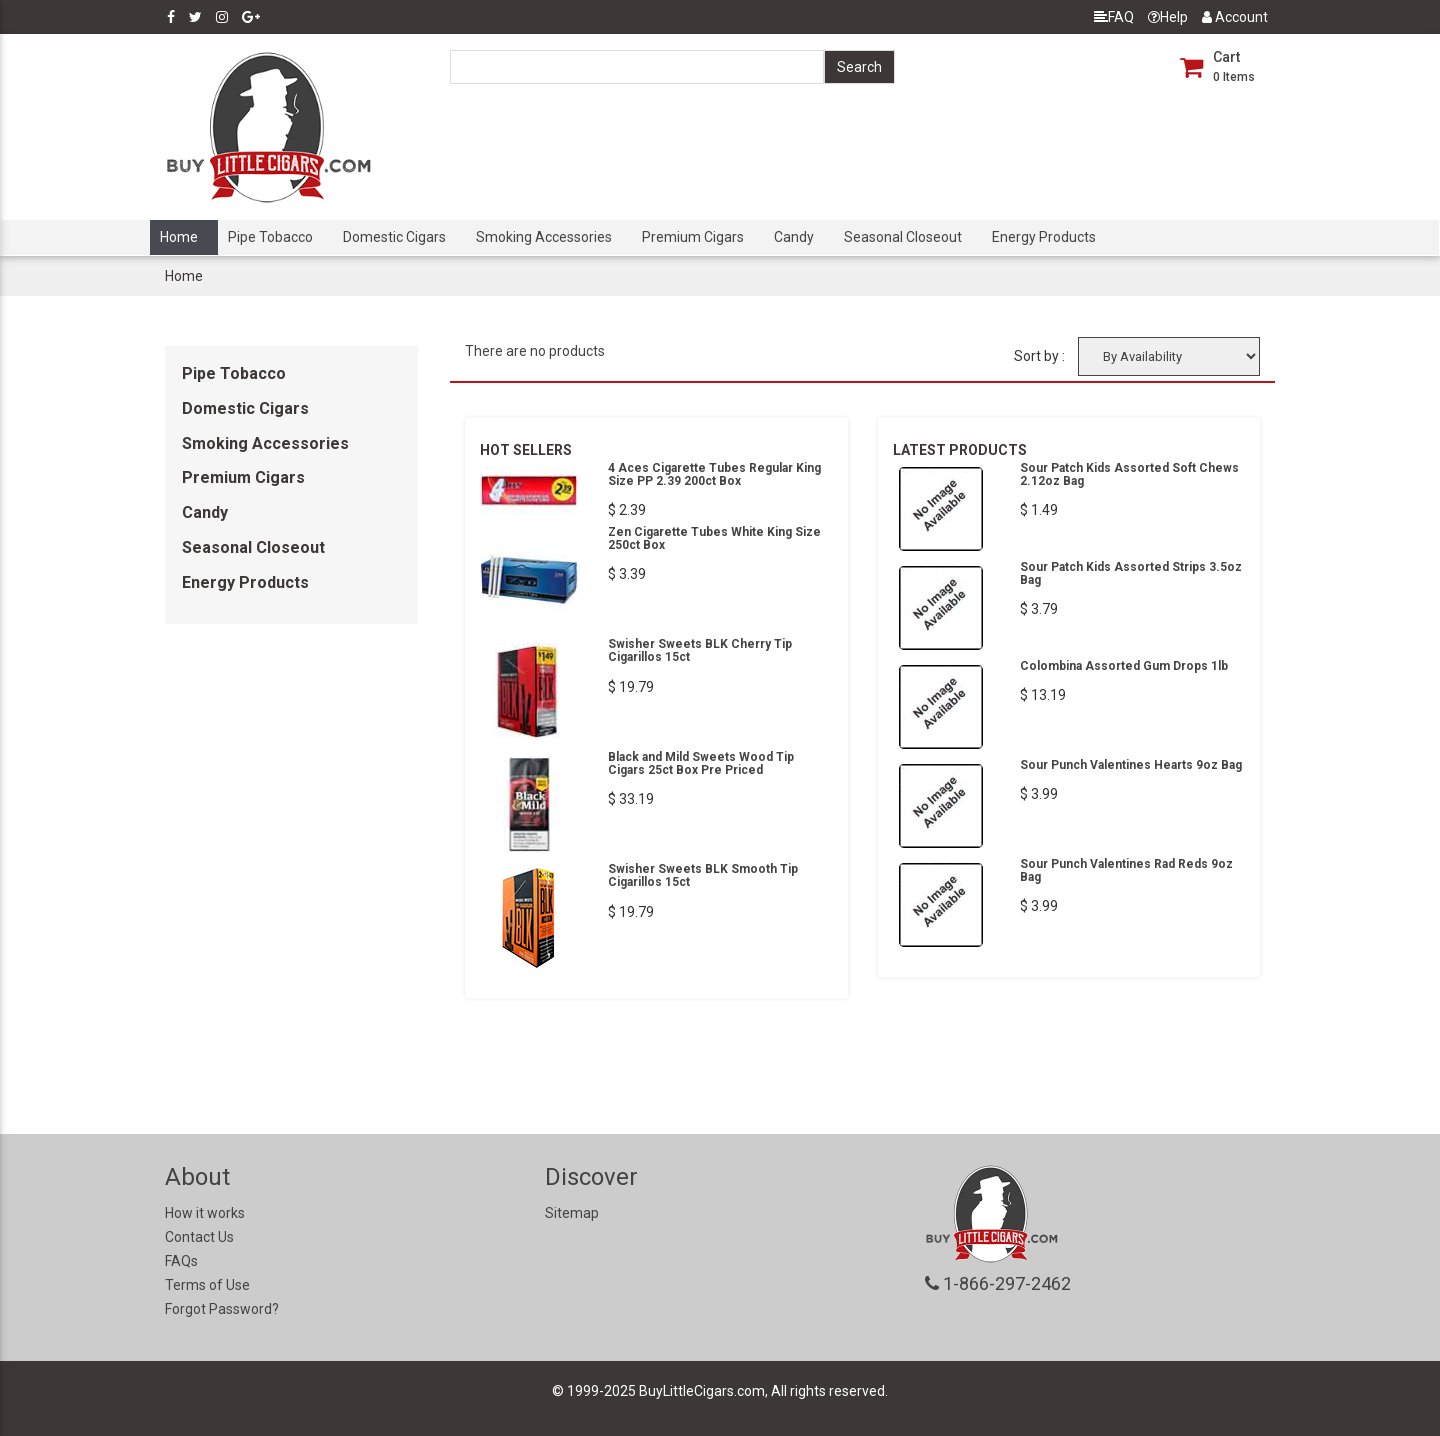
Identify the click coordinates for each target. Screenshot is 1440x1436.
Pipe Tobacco (270, 237)
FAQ (1114, 17)
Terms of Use (207, 1285)
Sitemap (572, 1213)
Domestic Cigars (394, 237)
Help (1168, 17)
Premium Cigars (693, 237)
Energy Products (1044, 237)
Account (1235, 17)
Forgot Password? (222, 1309)
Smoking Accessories (544, 237)
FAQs (181, 1261)
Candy (794, 237)
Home (179, 237)
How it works (205, 1213)
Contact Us (199, 1237)
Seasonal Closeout (903, 237)
